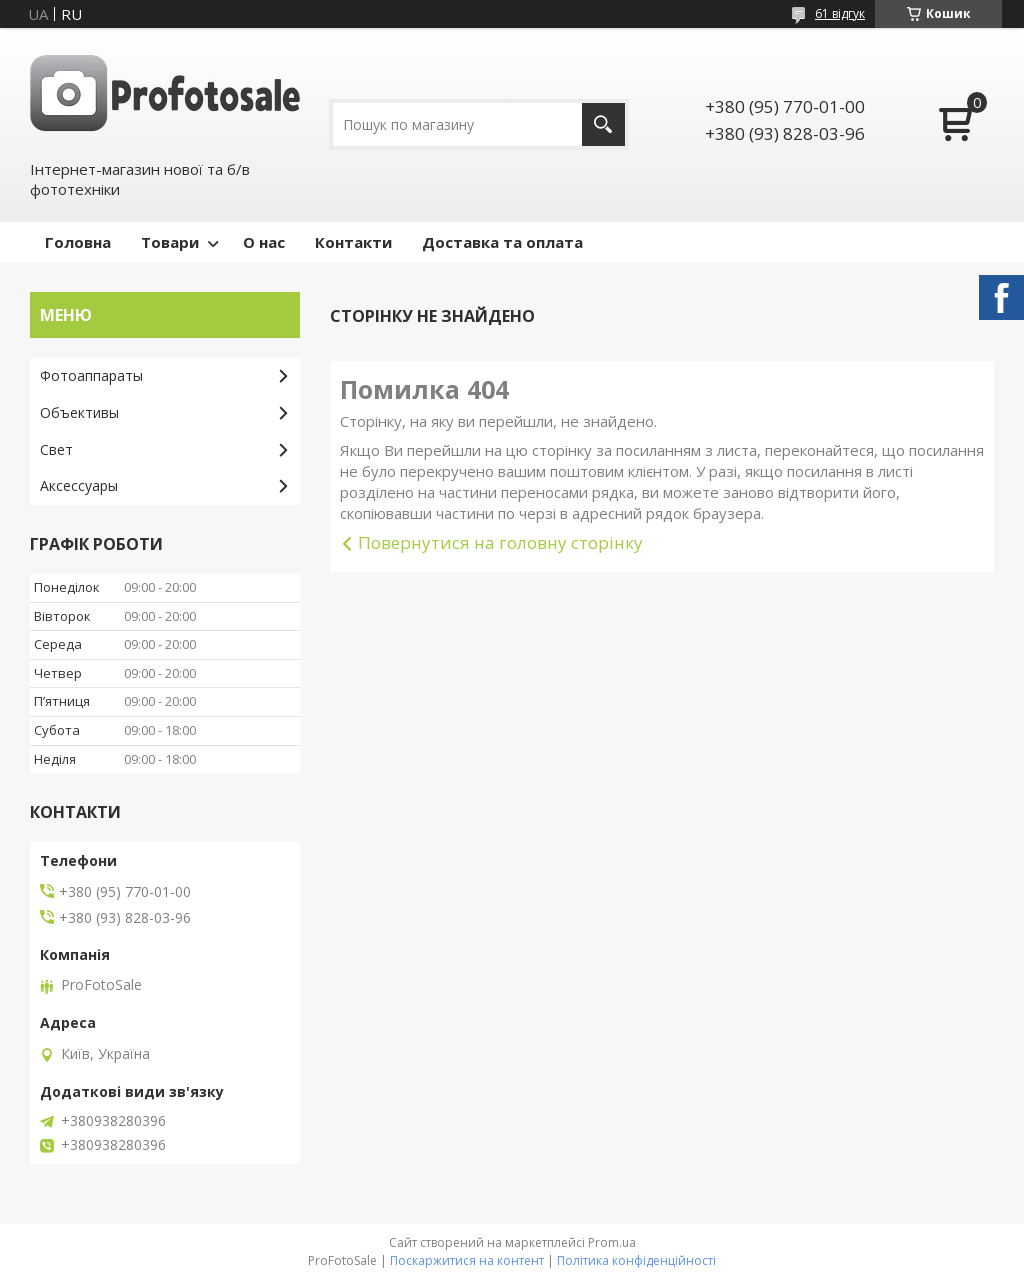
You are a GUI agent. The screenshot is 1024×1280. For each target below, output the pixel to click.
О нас (264, 242)
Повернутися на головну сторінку (500, 542)
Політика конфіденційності (636, 1260)
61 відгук (840, 13)
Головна (78, 242)
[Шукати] (603, 124)
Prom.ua (612, 1242)
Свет (56, 449)
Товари (170, 242)
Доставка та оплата (502, 242)
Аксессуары (79, 485)
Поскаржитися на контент (467, 1260)
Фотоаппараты (91, 375)
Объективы (79, 412)
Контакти (353, 242)
